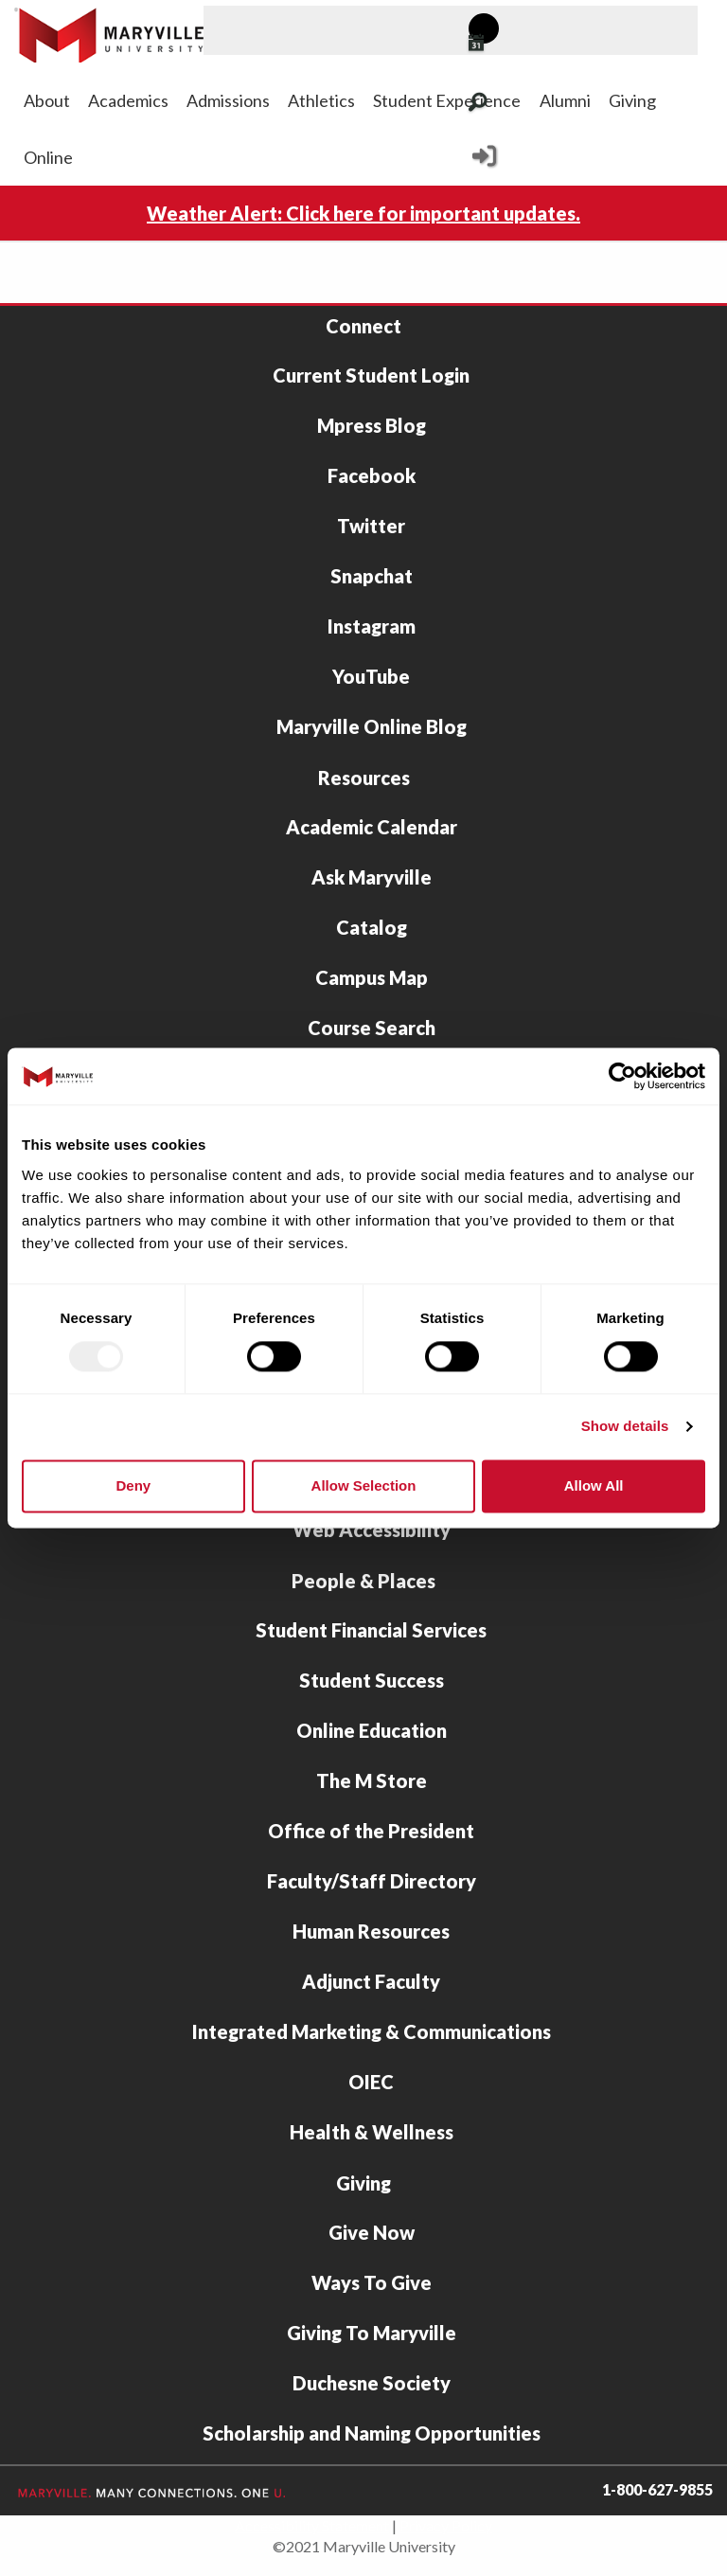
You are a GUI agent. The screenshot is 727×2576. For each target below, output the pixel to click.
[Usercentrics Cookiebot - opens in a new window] (622, 1076)
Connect (363, 325)
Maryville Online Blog (371, 726)
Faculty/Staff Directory (371, 1880)
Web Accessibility (372, 1529)
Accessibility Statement (312, 2525)
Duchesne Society (372, 2382)
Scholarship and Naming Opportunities (372, 2433)
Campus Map (371, 977)
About (47, 100)
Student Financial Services (371, 1630)
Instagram (372, 626)
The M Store (371, 1780)
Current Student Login (371, 375)
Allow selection (364, 1485)
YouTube (371, 676)
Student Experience (447, 100)
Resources (364, 777)
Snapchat (371, 575)
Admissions (228, 100)
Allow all (594, 1485)
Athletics (321, 100)
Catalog (371, 927)
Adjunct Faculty (371, 1981)
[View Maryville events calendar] (500, 44)
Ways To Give (371, 2282)
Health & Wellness (371, 2131)
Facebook (372, 475)
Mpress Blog (371, 425)
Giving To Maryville (371, 2332)
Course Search (371, 1027)
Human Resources (371, 1931)
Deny (133, 1485)
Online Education (371, 1730)
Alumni (565, 100)
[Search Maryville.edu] (501, 104)
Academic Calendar (371, 826)
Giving (632, 100)
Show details (625, 1427)
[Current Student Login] (484, 161)
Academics (128, 100)
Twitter (371, 525)
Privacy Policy (445, 2525)
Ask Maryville (371, 877)
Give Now (371, 2232)
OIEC (371, 2081)
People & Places (363, 1580)
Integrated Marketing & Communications (371, 2031)
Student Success (371, 1680)
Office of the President (371, 1830)
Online (48, 157)
